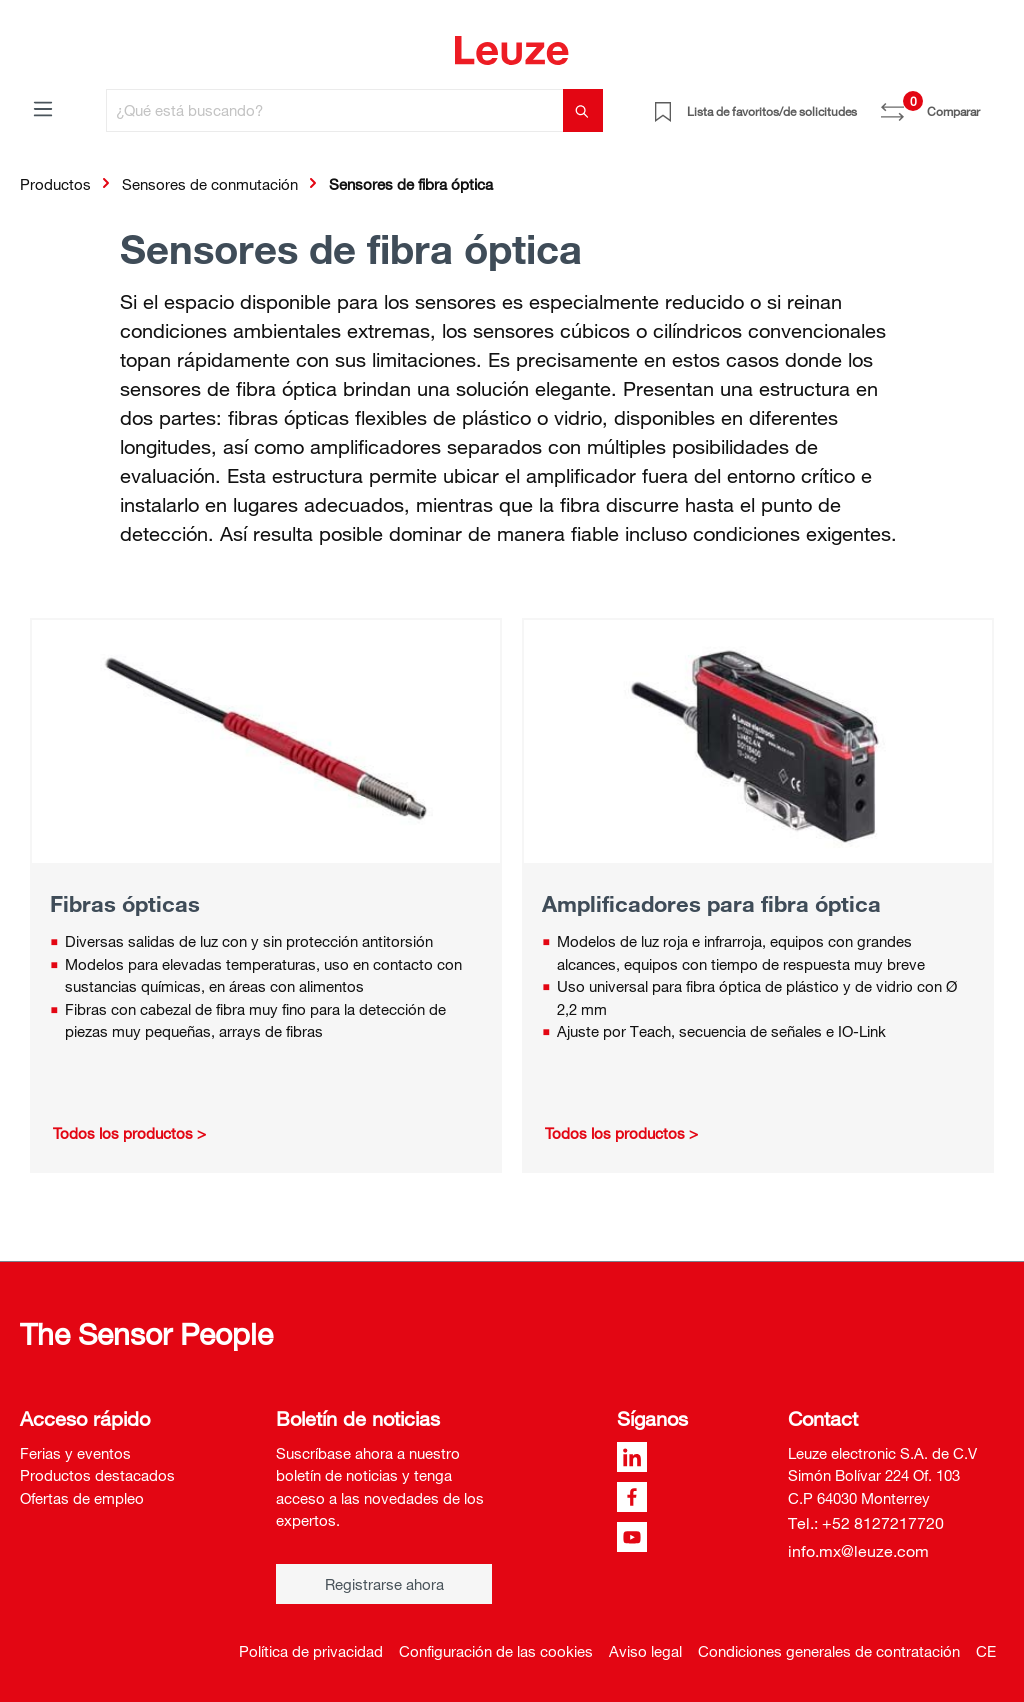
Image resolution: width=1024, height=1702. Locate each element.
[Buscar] (583, 110)
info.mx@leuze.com (858, 1551)
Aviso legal (645, 1651)
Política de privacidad (311, 1651)
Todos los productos (123, 1133)
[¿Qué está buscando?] (335, 110)
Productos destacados (97, 1475)
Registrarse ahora (384, 1584)
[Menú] (43, 108)
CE (986, 1651)
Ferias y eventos (75, 1453)
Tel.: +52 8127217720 (866, 1523)
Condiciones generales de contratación (829, 1651)
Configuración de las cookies (496, 1651)
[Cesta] (992, 104)
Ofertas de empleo (82, 1498)
